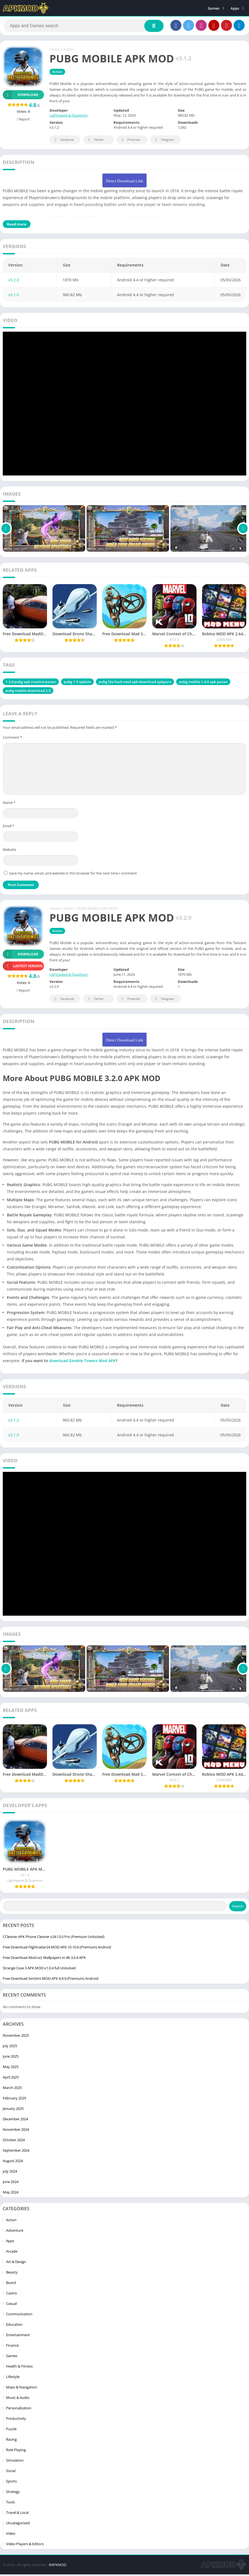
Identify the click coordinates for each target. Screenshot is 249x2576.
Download (20, 96)
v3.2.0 (13, 281)
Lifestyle (13, 2378)
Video (10, 2535)
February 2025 (14, 2099)
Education (14, 2326)
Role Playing (16, 2451)
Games (213, 8)
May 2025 (10, 2068)
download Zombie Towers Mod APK (82, 1362)
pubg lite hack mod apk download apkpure (135, 683)
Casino (11, 2294)
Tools (10, 2503)
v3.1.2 (13, 1421)
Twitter (95, 141)
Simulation (15, 2461)
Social (10, 2472)
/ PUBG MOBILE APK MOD (96, 910)
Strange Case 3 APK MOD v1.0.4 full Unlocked (39, 1969)
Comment (12, 738)
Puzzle (11, 2430)
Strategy (13, 2493)
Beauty (12, 2273)
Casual (11, 2305)
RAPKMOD (57, 2566)
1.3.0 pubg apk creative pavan (30, 683)
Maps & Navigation (21, 2388)
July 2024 (10, 2172)
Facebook (63, 141)
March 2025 (12, 2089)
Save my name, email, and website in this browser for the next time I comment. (73, 874)
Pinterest (130, 141)
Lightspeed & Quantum (68, 116)
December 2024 (15, 2120)
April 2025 (11, 2078)
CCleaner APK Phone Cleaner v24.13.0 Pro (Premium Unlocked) (53, 1938)
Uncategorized (18, 2524)
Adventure (14, 2231)
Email (8, 827)
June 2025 (10, 2057)
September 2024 (16, 2151)
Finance (12, 2346)
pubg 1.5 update (77, 683)
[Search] (84, 27)
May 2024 (10, 2193)
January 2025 (13, 2110)
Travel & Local (17, 2514)
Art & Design (16, 2263)
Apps (235, 8)
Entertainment (18, 2336)
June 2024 (10, 2183)
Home (54, 50)
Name (9, 804)
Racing (11, 2440)
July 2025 (10, 2047)
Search (238, 1908)
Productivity (16, 2420)
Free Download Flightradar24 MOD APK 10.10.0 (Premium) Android (57, 1948)
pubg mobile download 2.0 (28, 692)
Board (11, 2284)
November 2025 (16, 2037)
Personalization (18, 2409)
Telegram (163, 141)
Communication (19, 2315)
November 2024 (16, 2131)
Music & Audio (17, 2399)
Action (68, 50)
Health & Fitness (19, 2367)
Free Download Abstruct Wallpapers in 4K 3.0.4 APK (44, 1959)
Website (9, 851)
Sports (11, 2482)
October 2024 (14, 2141)
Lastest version (23, 967)
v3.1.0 (13, 296)
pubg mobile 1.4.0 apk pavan (203, 683)
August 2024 (13, 2162)
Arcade (11, 2252)
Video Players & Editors (25, 2545)
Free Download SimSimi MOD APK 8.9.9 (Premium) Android (50, 1980)
